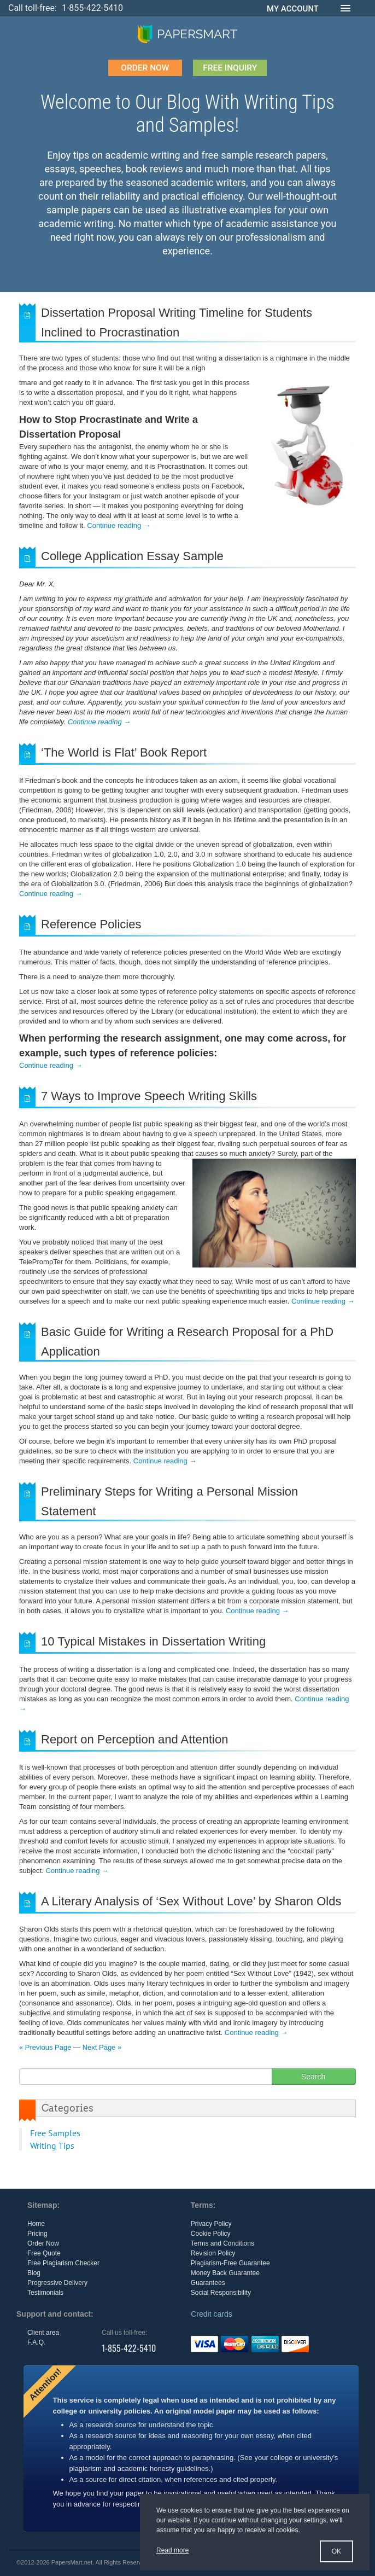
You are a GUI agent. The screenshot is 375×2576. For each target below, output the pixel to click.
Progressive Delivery (57, 2283)
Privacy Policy (211, 2224)
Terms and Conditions (222, 2243)
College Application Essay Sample (132, 556)
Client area (43, 2332)
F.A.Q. (36, 2342)
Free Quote (44, 2253)
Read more (172, 2550)
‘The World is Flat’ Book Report (124, 752)
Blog (33, 2273)
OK (336, 2551)
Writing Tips (52, 2145)
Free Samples (55, 2132)
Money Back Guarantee (225, 2273)
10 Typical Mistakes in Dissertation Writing (153, 1641)
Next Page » (102, 2047)
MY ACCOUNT (293, 9)
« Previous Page (45, 2047)
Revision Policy (213, 2253)
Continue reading (118, 525)
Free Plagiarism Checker (63, 2263)
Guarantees (208, 2283)
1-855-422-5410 (92, 8)
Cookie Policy (211, 2233)
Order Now (43, 2243)
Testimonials (45, 2292)
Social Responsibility (221, 2292)
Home (36, 2224)
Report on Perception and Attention (134, 1739)
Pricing (37, 2233)
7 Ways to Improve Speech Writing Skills (149, 1096)
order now (143, 67)
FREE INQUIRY (231, 67)
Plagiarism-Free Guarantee (230, 2263)
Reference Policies (91, 924)
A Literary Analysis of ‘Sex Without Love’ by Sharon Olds (191, 1901)
